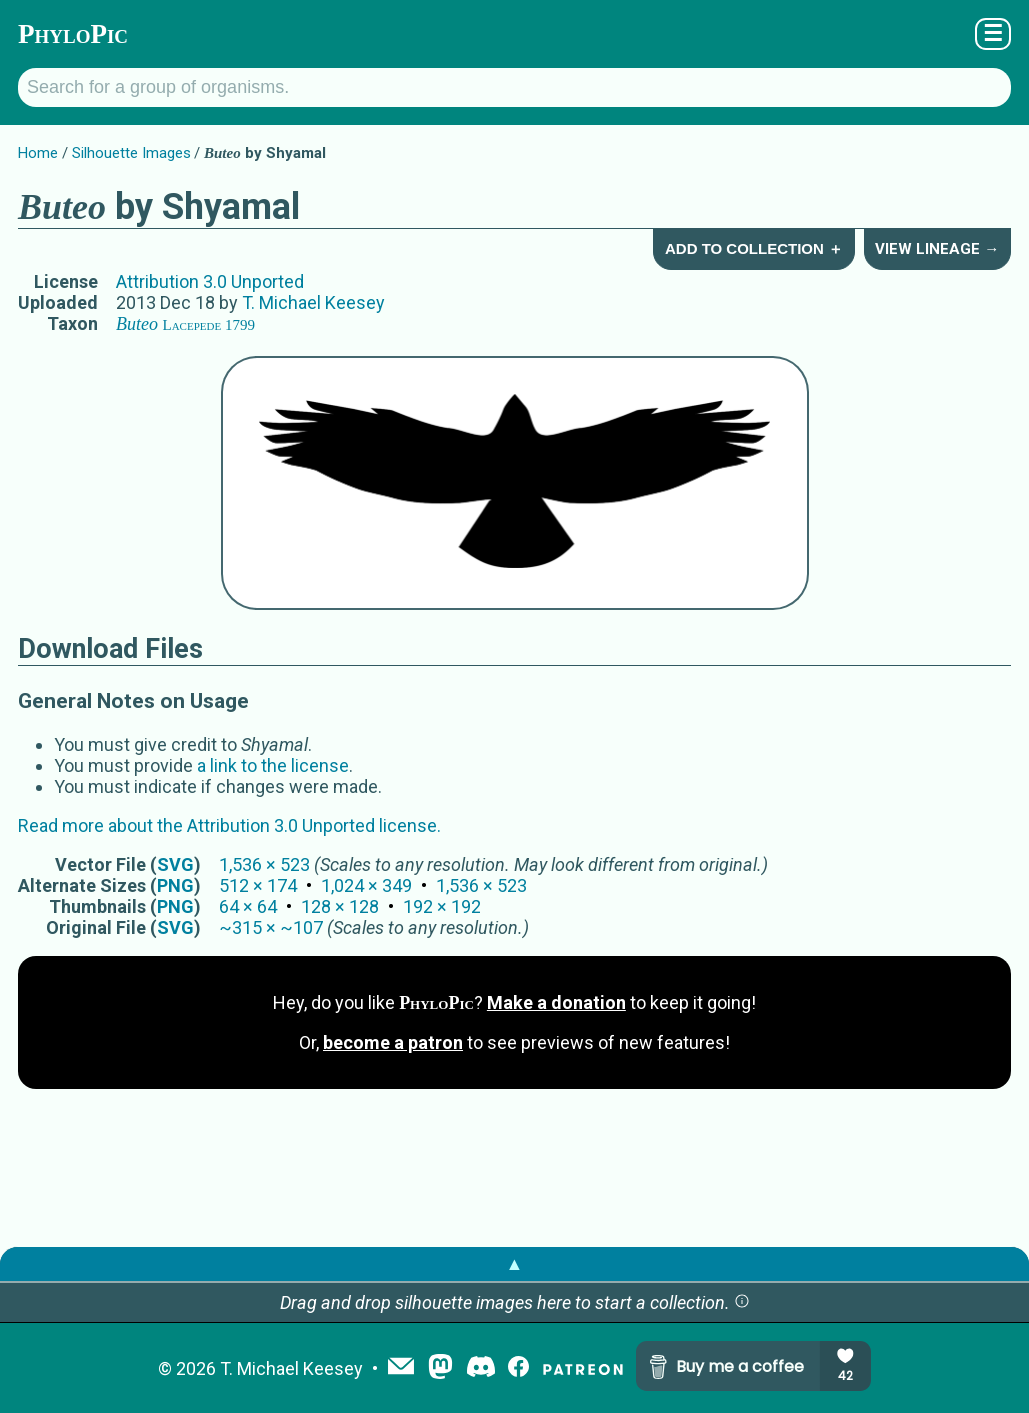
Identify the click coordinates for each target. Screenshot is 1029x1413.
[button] (742, 1302)
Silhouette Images (131, 153)
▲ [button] (515, 1263)
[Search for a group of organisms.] (514, 87)
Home (38, 153)
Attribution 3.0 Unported (210, 281)
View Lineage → (937, 249)
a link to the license (273, 765)
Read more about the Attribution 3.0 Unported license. (229, 825)
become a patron (393, 1042)
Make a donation (556, 1002)
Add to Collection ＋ (754, 248)
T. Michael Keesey (313, 302)
